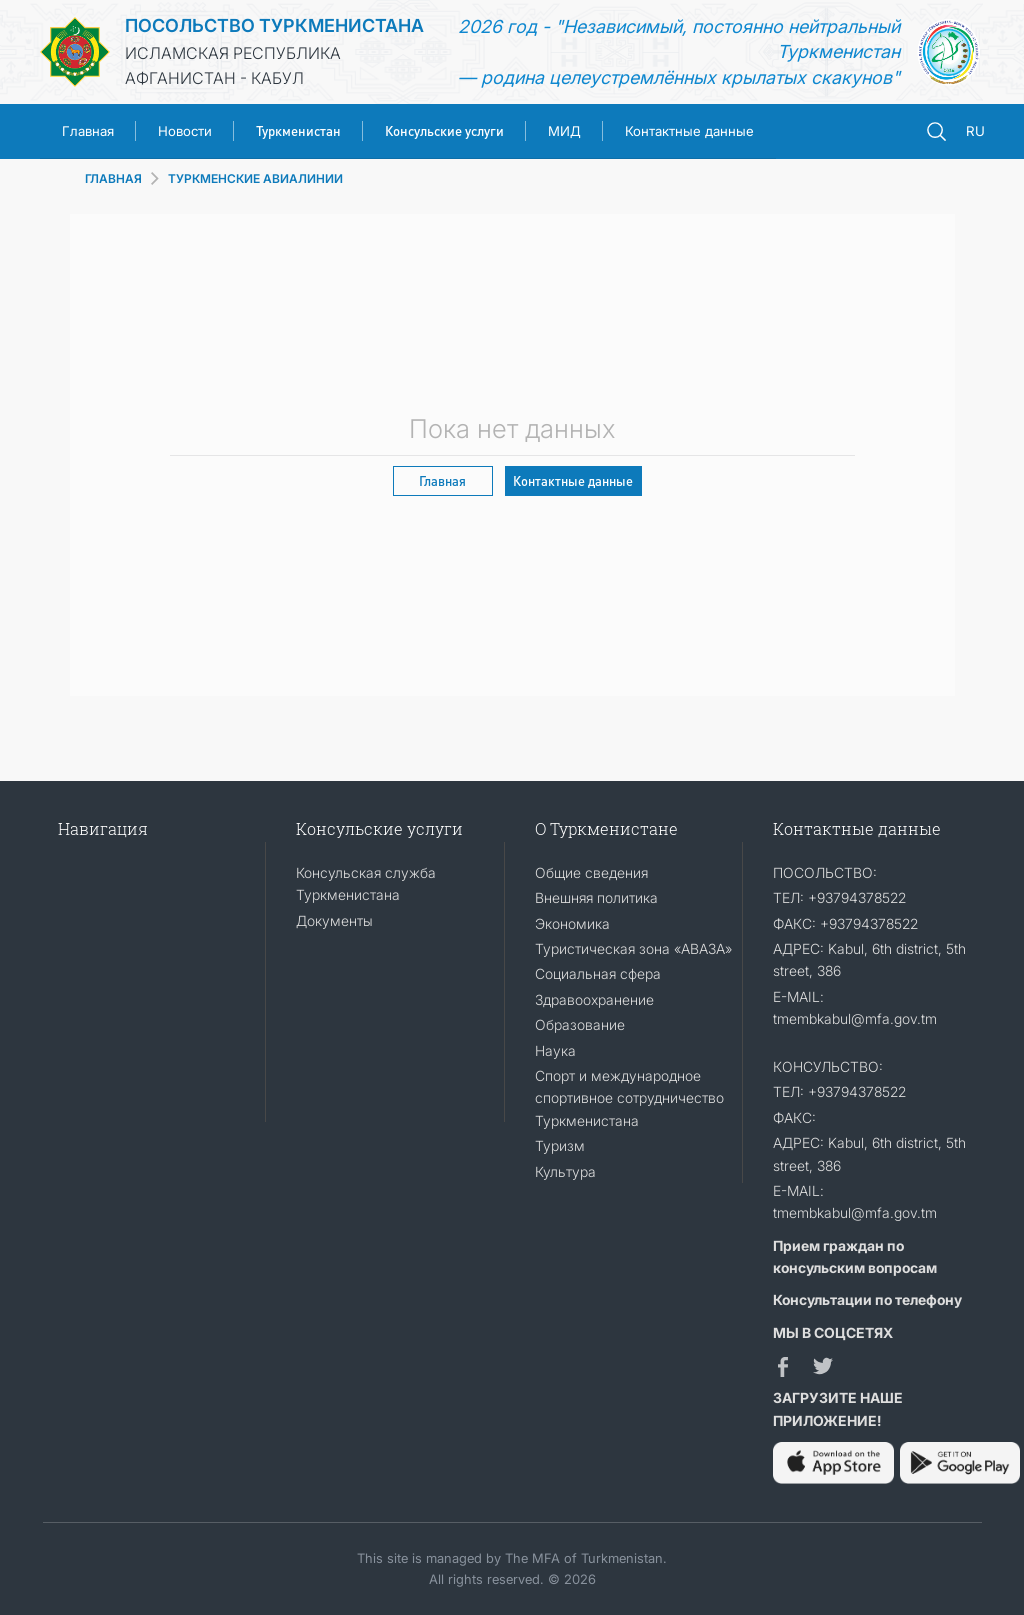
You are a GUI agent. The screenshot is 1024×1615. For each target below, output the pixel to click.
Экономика (572, 923)
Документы (334, 920)
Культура (565, 1171)
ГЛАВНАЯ (113, 178)
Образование (580, 1024)
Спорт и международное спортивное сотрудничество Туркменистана (629, 1098)
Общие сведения (591, 872)
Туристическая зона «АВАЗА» (633, 948)
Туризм (560, 1145)
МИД (564, 131)
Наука (555, 1050)
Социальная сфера (598, 973)
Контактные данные (689, 131)
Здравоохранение (594, 999)
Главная (88, 131)
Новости (185, 131)
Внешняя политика (596, 897)
